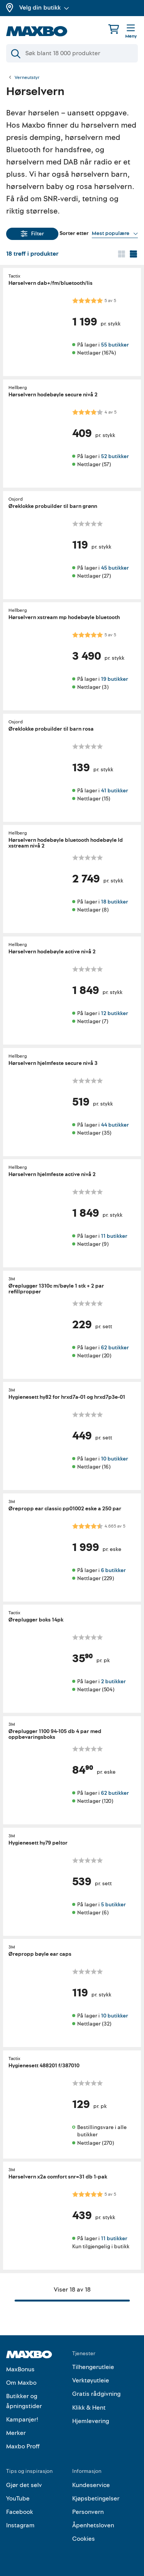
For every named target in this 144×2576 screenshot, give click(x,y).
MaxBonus (20, 2369)
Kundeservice (91, 2485)
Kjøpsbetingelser (95, 2498)
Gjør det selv (24, 2485)
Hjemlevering (90, 2421)
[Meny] (131, 31)
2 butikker (113, 1681)
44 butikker (115, 1124)
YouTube (18, 2498)
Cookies (83, 2539)
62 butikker (115, 1347)
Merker (16, 2433)
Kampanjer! (22, 2419)
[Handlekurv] (113, 29)
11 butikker (114, 1236)
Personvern (88, 2512)
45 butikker (115, 567)
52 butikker (115, 456)
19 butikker (114, 679)
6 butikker (113, 1570)
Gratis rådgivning (96, 2394)
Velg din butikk (44, 7)
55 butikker (115, 344)
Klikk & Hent (89, 2408)
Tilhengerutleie (93, 2367)
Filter (32, 233)
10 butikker (114, 1458)
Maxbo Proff (23, 2446)
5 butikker (113, 1904)
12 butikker (114, 1013)
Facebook (19, 2512)
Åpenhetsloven (93, 2525)
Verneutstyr (27, 78)
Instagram (20, 2525)
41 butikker (114, 790)
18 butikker (114, 901)
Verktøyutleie (90, 2380)
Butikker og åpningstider (24, 2401)
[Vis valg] (115, 233)
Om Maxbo (21, 2383)
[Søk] (72, 53)
